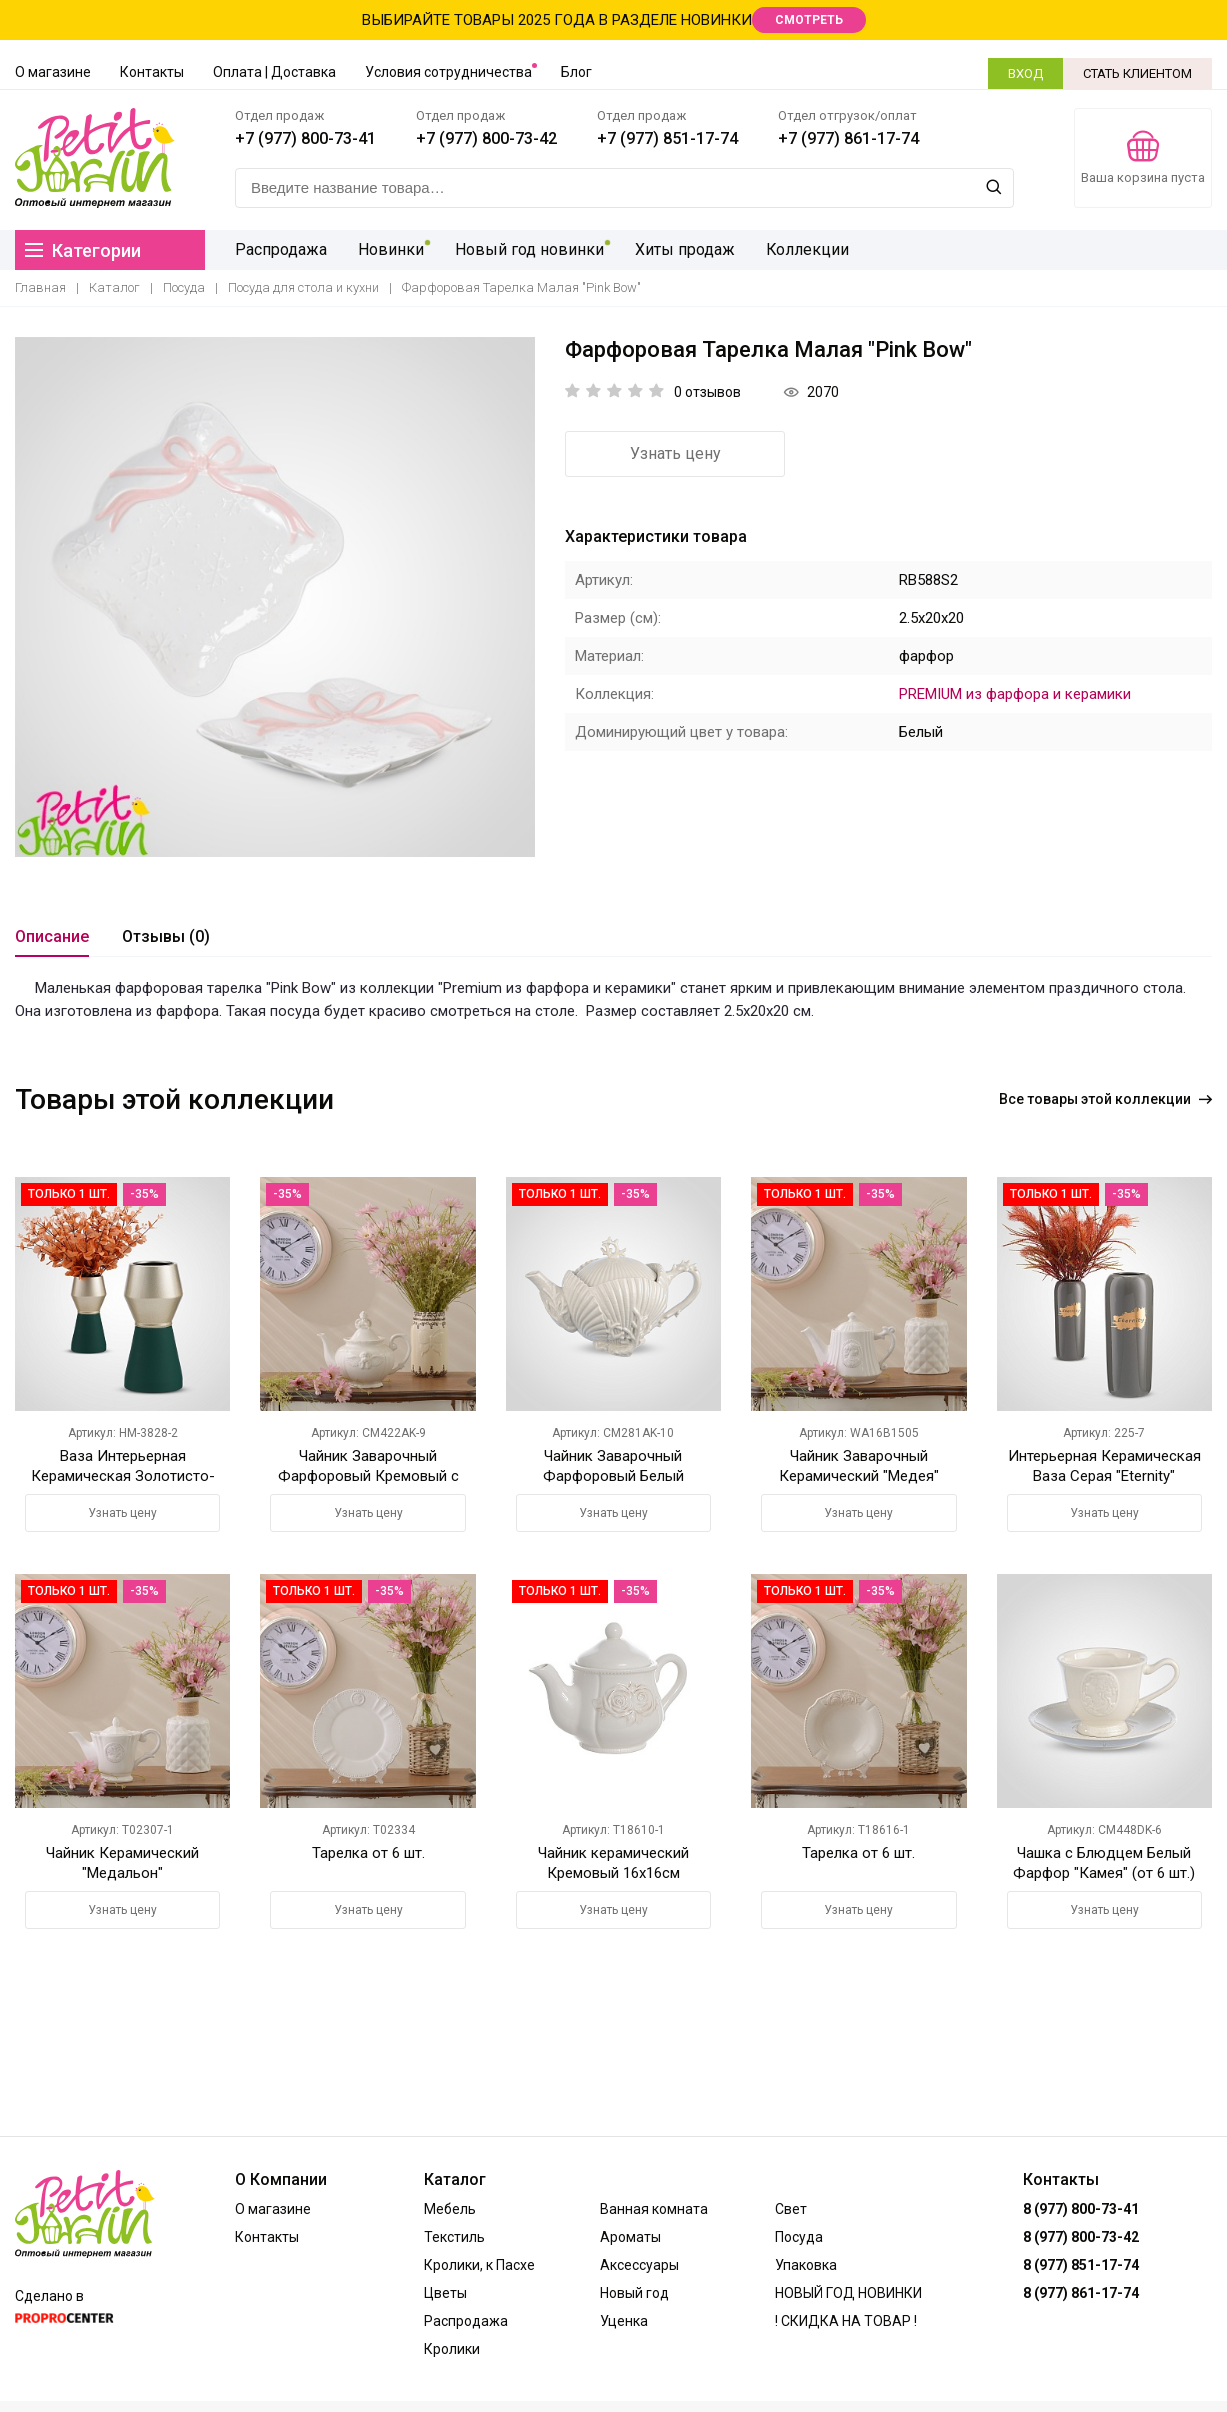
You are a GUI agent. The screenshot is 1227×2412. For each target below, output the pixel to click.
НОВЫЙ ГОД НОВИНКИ (848, 2293)
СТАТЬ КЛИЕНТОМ (1137, 73)
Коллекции (804, 249)
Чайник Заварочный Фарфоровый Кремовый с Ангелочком (368, 1476)
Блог (576, 72)
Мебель (450, 2209)
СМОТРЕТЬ (809, 20)
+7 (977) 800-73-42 (486, 138)
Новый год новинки (527, 249)
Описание (52, 936)
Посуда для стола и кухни (303, 287)
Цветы (445, 2293)
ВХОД (1025, 73)
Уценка (624, 2321)
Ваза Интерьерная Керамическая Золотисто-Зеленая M (123, 1476)
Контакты (152, 72)
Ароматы (630, 2237)
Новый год (634, 2293)
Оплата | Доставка (274, 72)
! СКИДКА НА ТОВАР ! (846, 2321)
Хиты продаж (682, 249)
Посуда (184, 287)
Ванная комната (654, 2209)
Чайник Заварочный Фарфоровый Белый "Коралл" (613, 1476)
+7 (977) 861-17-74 (848, 138)
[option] (275, 597)
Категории (83, 250)
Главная (40, 287)
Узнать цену (675, 453)
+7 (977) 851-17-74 (667, 138)
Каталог (114, 287)
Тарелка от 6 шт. (368, 1853)
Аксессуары (639, 2265)
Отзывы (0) (166, 936)
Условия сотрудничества (448, 72)
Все (1105, 1099)
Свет (791, 2209)
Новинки (390, 249)
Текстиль (454, 2237)
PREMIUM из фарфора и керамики (1015, 694)
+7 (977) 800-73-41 (305, 138)
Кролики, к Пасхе (479, 2265)
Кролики (452, 2349)
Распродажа (281, 249)
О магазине (53, 72)
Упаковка (806, 2265)
